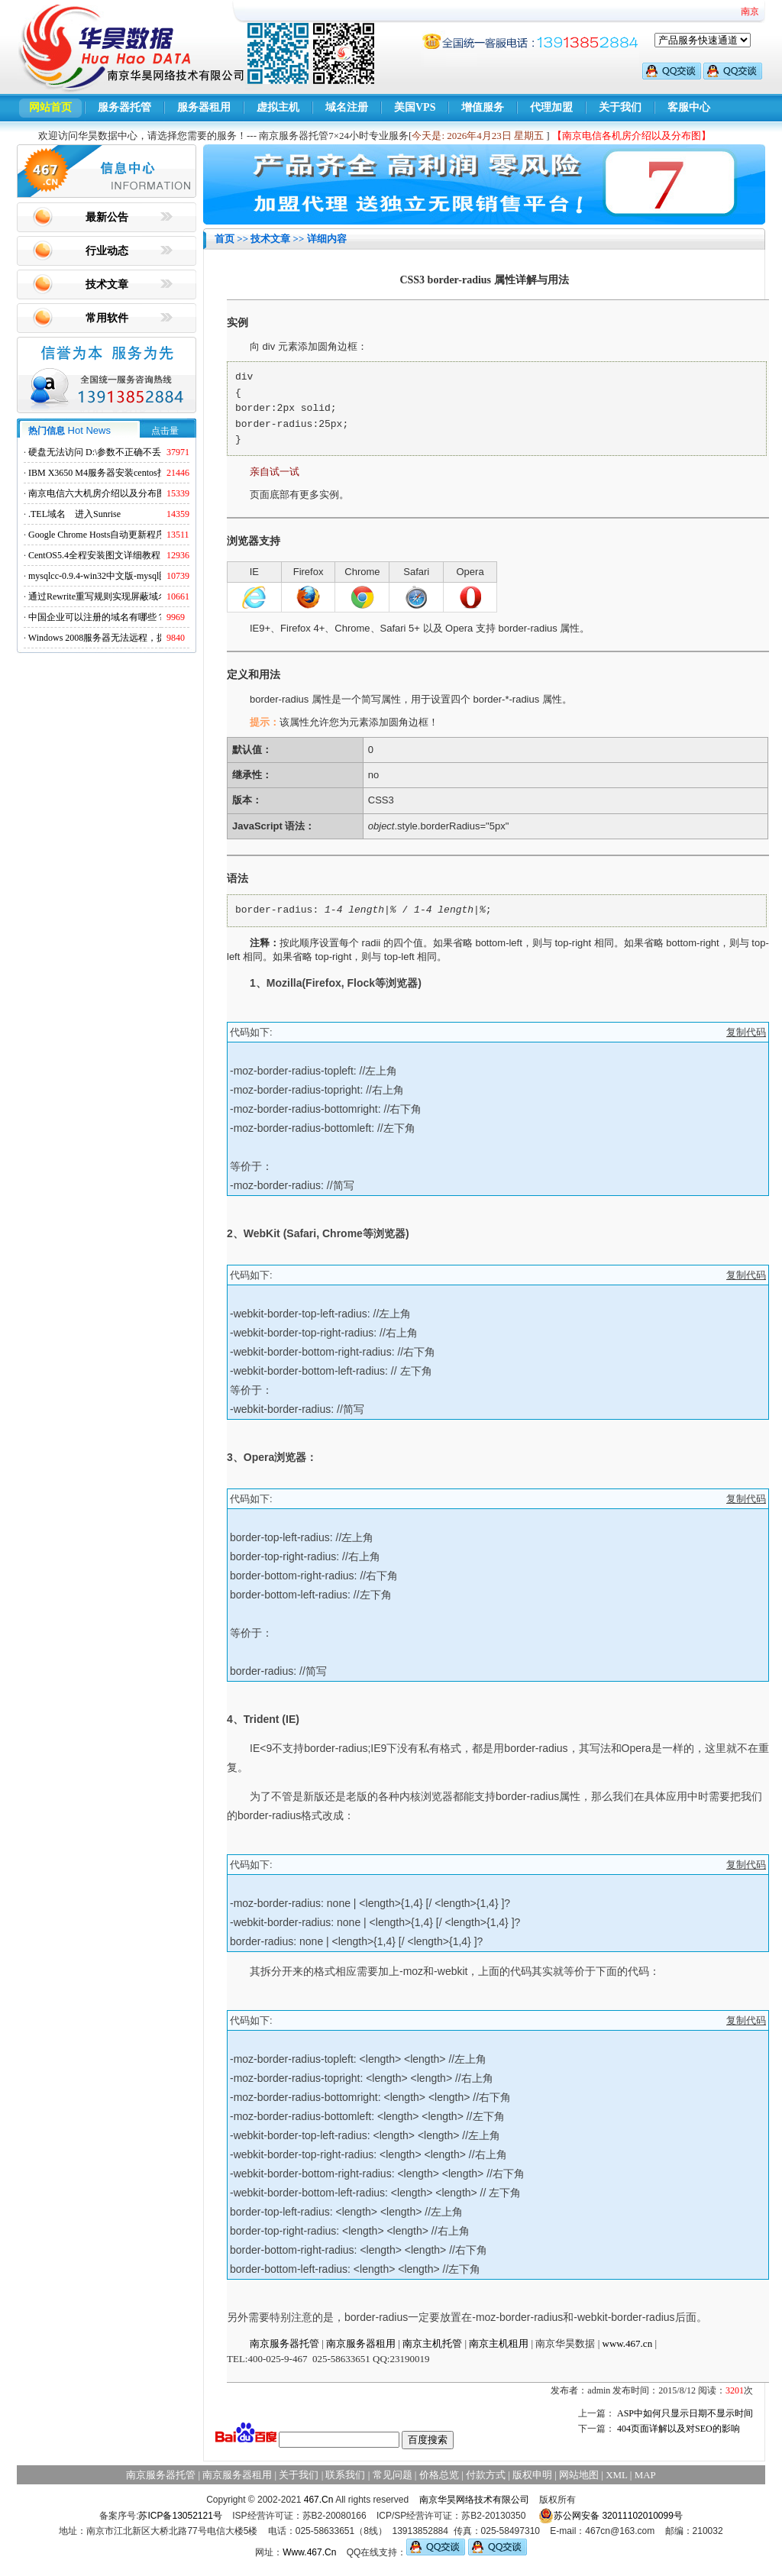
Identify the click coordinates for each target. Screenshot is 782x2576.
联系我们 (345, 2475)
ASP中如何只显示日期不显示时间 (685, 2413)
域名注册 (346, 107)
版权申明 (532, 2475)
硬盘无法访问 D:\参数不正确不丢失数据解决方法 (126, 452)
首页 (224, 238)
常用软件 (107, 318)
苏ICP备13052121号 (179, 2515)
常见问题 (392, 2475)
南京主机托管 (432, 2343)
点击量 (165, 430)
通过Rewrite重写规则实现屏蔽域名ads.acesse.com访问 (134, 596)
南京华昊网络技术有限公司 (474, 2499)
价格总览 (439, 2475)
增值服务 (482, 107)
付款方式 (486, 2475)
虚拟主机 (278, 107)
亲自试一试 (274, 471)
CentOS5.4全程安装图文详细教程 (94, 555)
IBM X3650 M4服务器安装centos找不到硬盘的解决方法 (138, 472)
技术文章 (107, 284)
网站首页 (50, 107)
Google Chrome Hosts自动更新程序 (96, 534)
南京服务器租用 (361, 2343)
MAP (645, 2475)
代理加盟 (551, 107)
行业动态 (107, 251)
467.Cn (319, 2499)
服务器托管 (124, 107)
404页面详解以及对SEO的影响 (678, 2428)
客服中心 (688, 107)
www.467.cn (628, 2343)
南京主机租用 (498, 2343)
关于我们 (620, 107)
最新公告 (107, 217)
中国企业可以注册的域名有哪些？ (97, 617)
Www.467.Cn (309, 2552)
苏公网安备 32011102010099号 (610, 2515)
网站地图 (579, 2475)
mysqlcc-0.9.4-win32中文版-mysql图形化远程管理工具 (134, 575)
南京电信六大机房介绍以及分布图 (97, 493)
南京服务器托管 (284, 2343)
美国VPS (414, 107)
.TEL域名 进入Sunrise (74, 514)
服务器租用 (204, 107)
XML (616, 2475)
